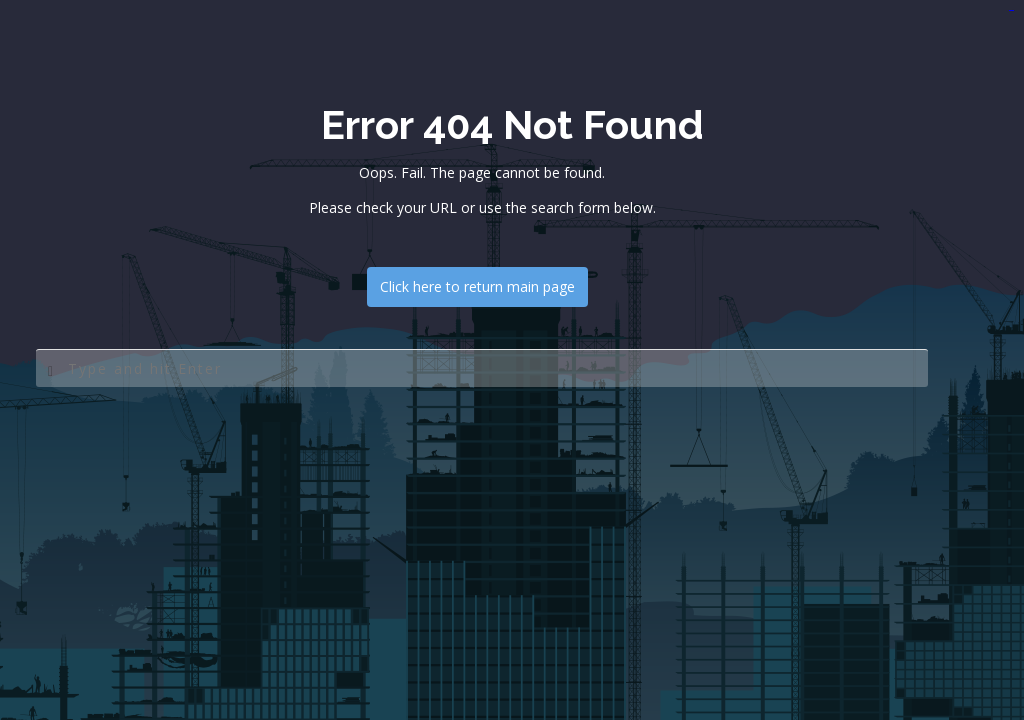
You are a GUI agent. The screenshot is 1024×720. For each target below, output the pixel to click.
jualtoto (1012, 10)
